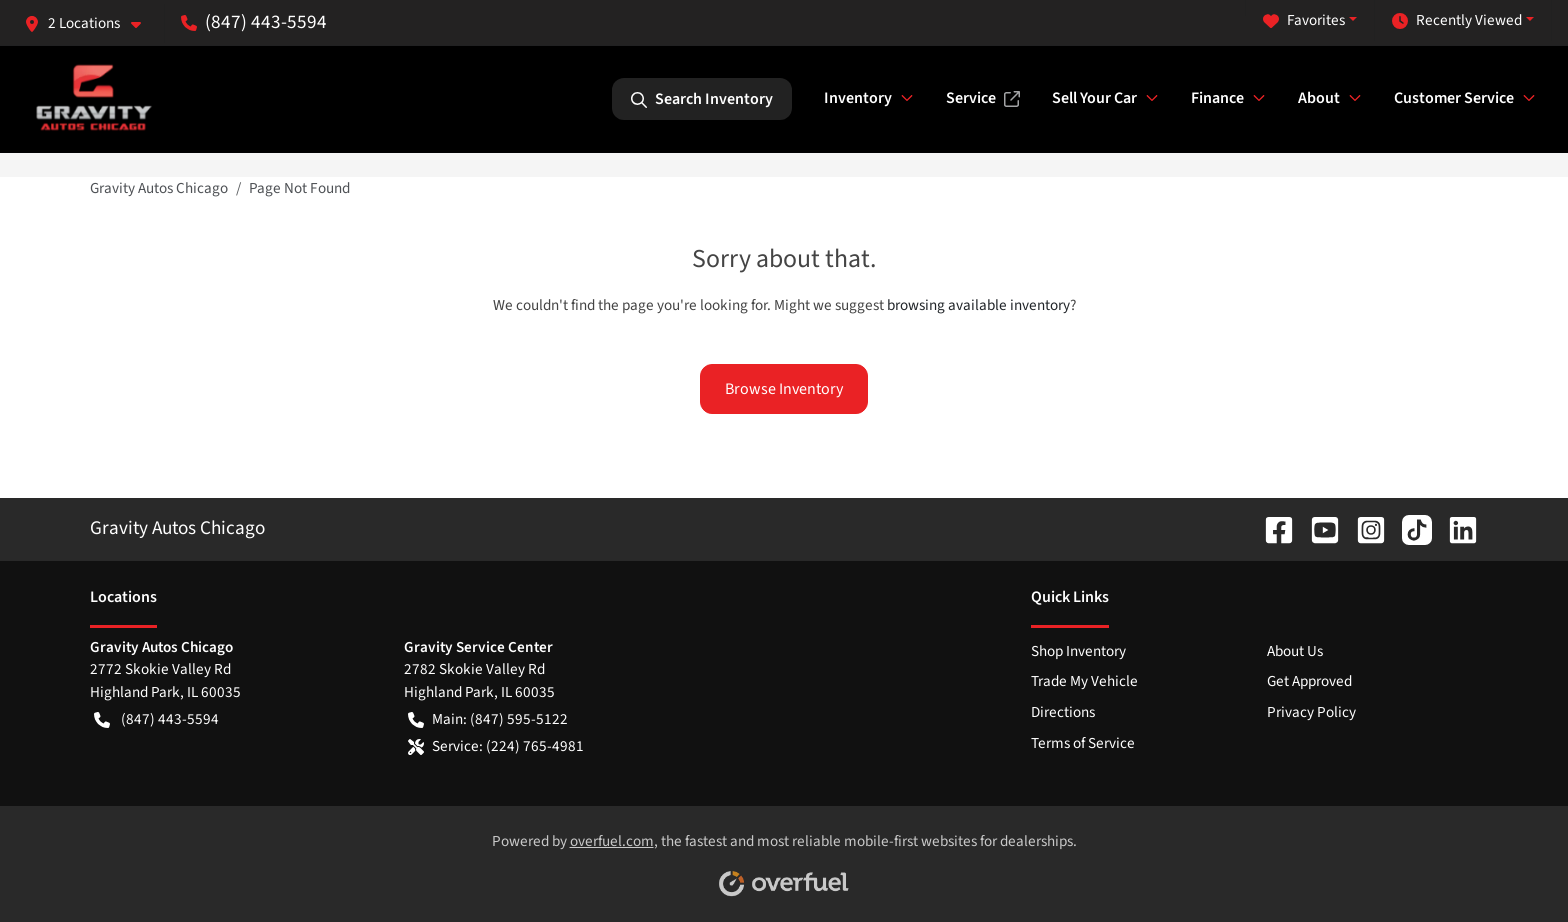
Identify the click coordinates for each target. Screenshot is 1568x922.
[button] (90, 23)
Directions (1063, 712)
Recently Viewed (1457, 20)
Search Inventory (702, 99)
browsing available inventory (978, 305)
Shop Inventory (1078, 651)
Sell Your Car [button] (1094, 98)
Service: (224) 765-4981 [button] (496, 746)
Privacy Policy (1311, 712)
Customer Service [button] (1454, 98)
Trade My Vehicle (1084, 681)
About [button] (1319, 98)
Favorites (1304, 20)
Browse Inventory (784, 389)
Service (983, 98)
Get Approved (1309, 681)
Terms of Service (1083, 743)
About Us (1295, 651)
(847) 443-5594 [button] (254, 22)
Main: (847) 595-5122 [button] (488, 719)
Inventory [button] (858, 98)
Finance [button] (1217, 98)
